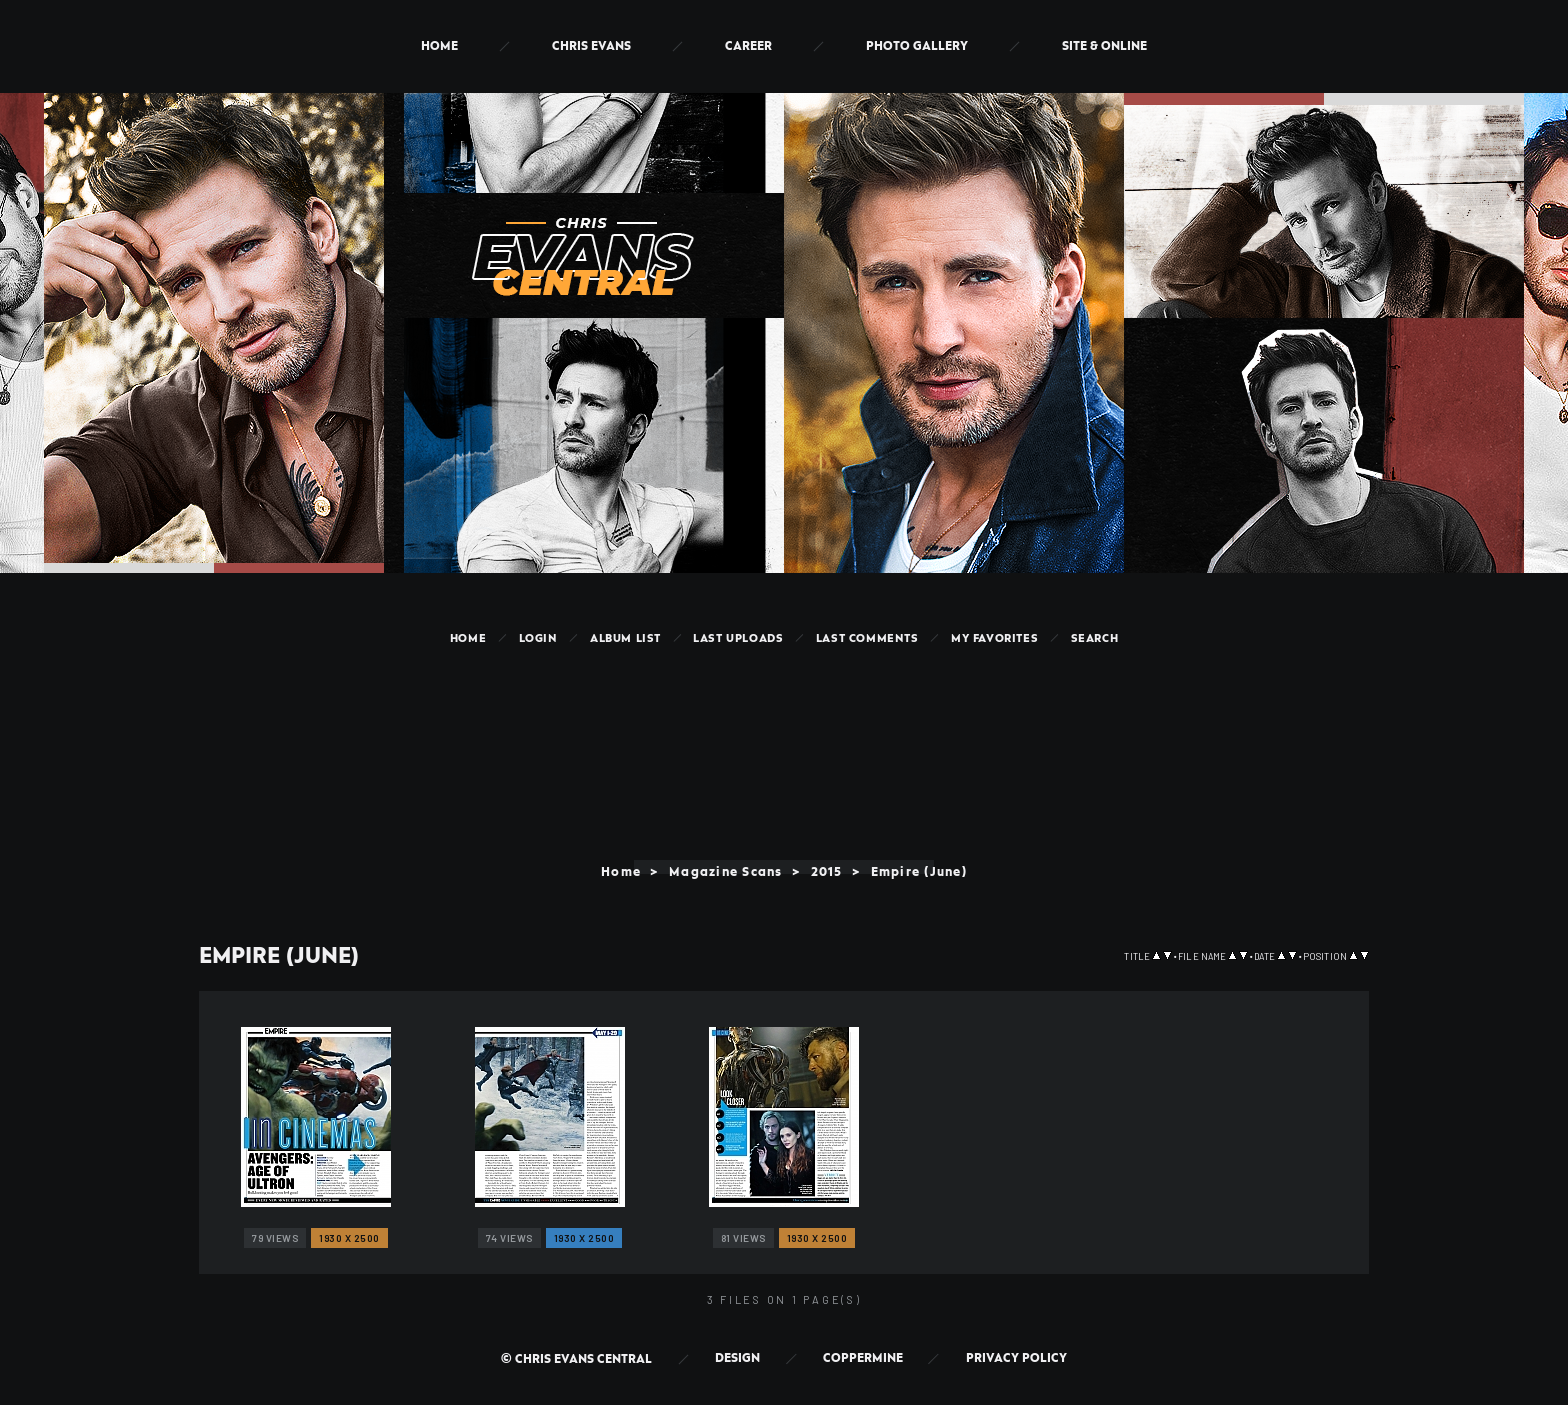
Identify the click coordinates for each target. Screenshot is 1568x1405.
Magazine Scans (725, 872)
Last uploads (738, 639)
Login (538, 639)
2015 (827, 872)
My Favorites (994, 639)
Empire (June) (919, 872)
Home (439, 46)
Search (1095, 639)
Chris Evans (591, 46)
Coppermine (863, 1358)
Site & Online (1104, 46)
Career (748, 46)
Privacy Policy (1016, 1358)
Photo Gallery (917, 46)
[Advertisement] (784, 714)
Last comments (867, 639)
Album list (625, 639)
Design (737, 1358)
